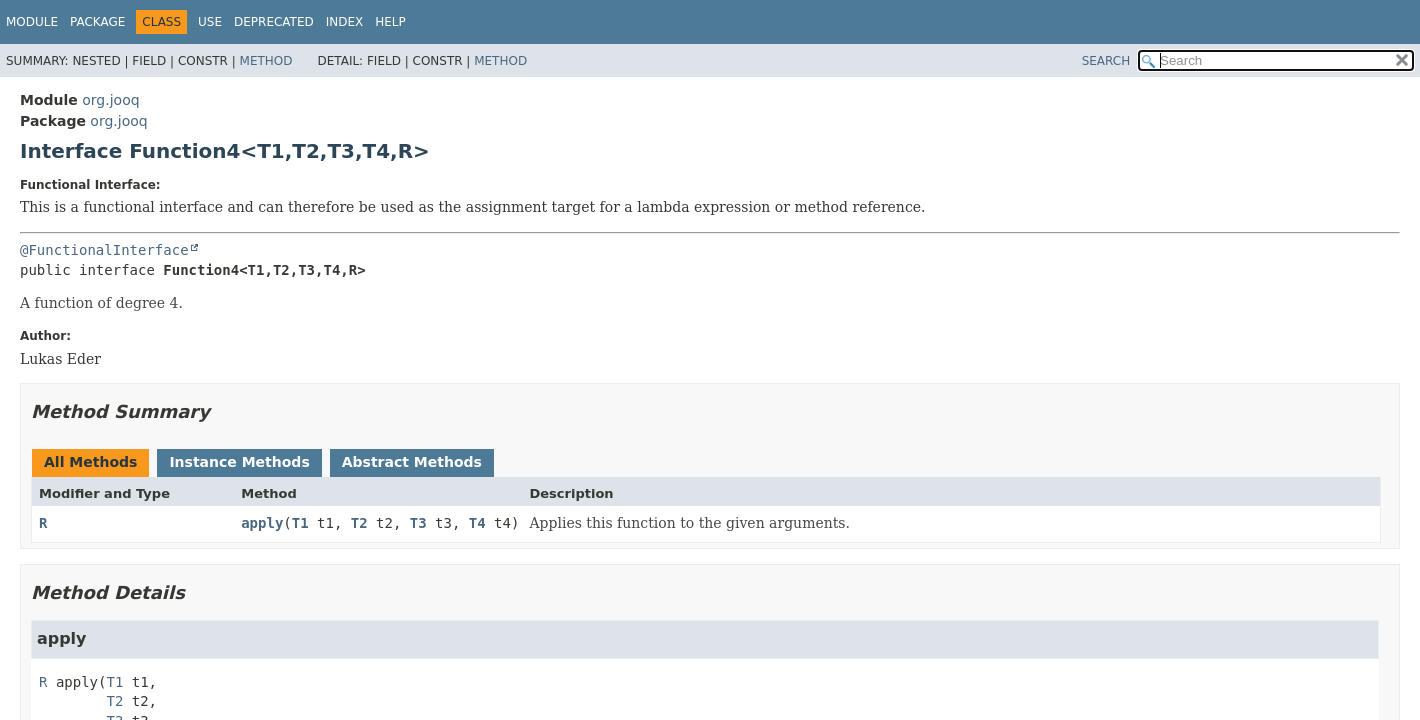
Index (345, 22)
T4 (477, 523)
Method (266, 61)
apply (262, 523)
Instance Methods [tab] (239, 462)
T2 (359, 523)
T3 (418, 523)
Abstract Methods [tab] (412, 462)
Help (390, 22)
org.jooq (110, 100)
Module (32, 22)
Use (210, 22)
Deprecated (274, 22)
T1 (300, 523)
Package (97, 22)
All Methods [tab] (90, 462)
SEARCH (1106, 61)
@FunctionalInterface (104, 250)
